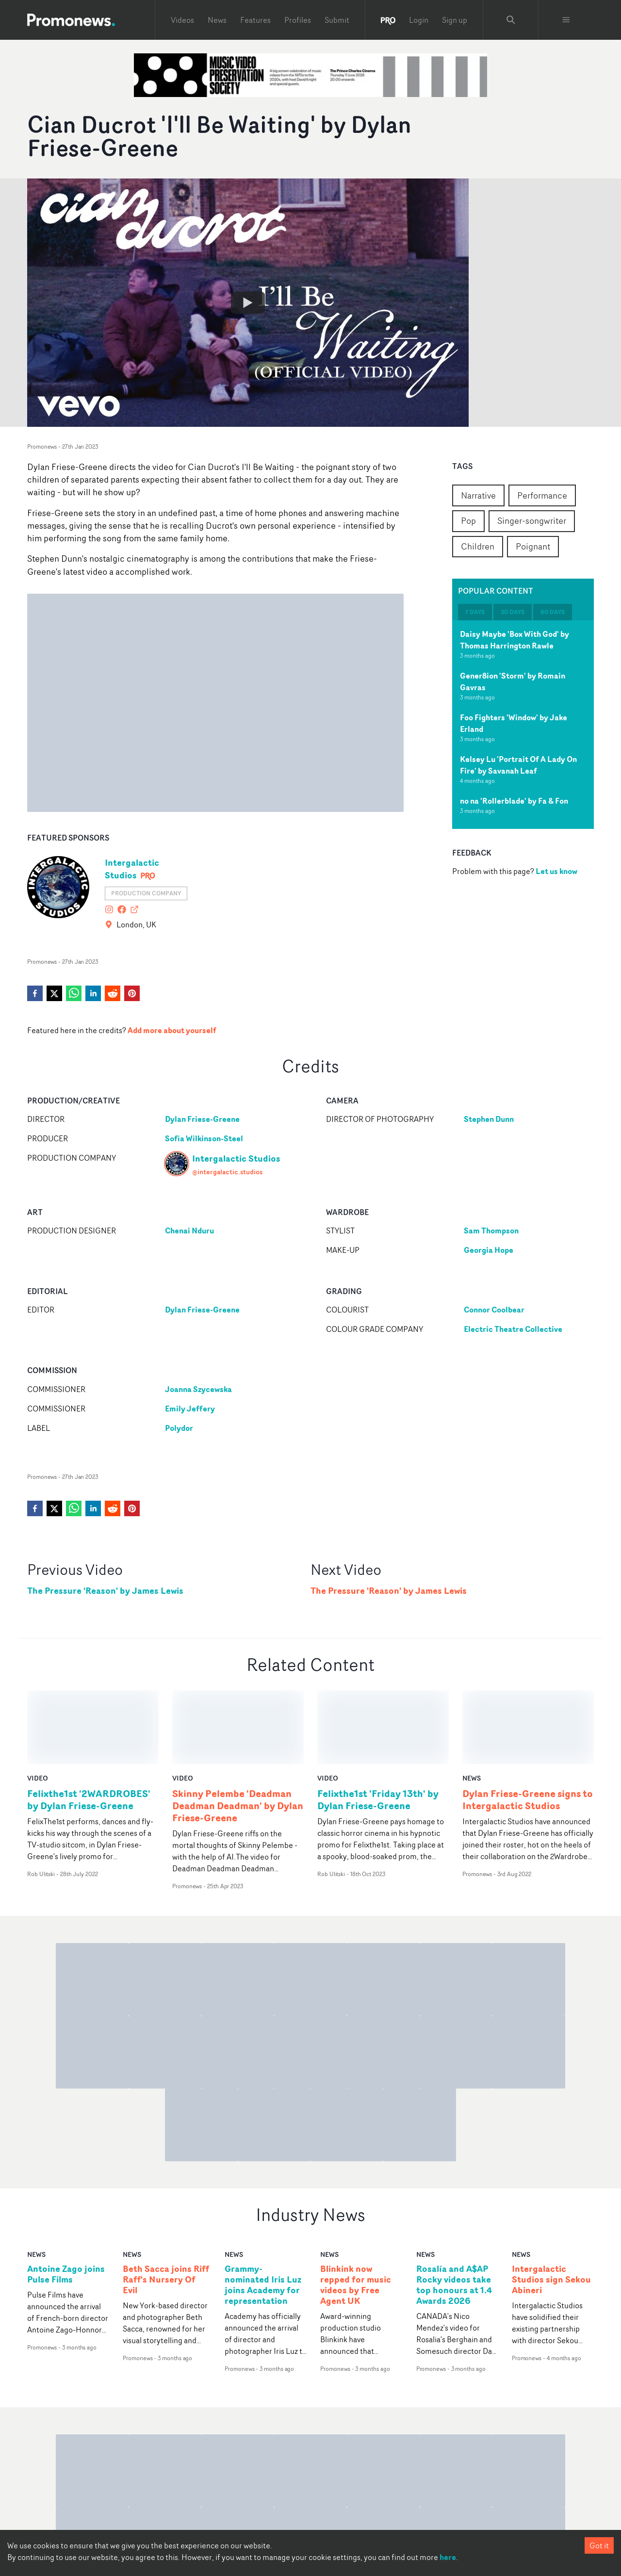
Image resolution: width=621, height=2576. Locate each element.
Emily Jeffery (190, 1408)
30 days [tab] (512, 612)
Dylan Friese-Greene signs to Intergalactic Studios (527, 1726)
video (37, 1704)
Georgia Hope (488, 1250)
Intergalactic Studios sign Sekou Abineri (551, 2206)
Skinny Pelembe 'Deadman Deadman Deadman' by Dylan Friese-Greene (237, 1732)
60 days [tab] (552, 612)
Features (255, 20)
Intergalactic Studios (132, 868)
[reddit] (112, 993)
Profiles (297, 20)
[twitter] (54, 993)
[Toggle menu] (566, 20)
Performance (542, 495)
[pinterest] (132, 993)
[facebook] (35, 993)
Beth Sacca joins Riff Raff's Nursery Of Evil (166, 2206)
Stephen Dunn (489, 1119)
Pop (468, 520)
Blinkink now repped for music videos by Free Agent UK (355, 2211)
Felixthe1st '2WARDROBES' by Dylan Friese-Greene (88, 1726)
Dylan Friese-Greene (202, 1119)
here (448, 2557)
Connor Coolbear (494, 1309)
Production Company (146, 893)
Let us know (556, 871)
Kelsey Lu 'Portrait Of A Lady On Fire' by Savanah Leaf (518, 765)
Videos (182, 20)
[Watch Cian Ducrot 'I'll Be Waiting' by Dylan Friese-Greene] (248, 303)
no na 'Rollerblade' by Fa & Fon (514, 801)
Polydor (179, 1428)
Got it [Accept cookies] (599, 2545)
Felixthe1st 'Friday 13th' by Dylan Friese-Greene (378, 1726)
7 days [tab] (475, 612)
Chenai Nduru (189, 1230)
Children (477, 546)
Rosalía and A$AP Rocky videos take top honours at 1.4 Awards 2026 (454, 2211)
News (217, 20)
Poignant (533, 546)
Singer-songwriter (531, 520)
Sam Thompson (491, 1230)
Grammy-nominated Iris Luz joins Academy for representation (263, 2211)
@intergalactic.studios (227, 1171)
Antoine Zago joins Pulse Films (66, 2200)
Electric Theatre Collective (513, 1329)
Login (418, 20)
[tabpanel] (523, 724)
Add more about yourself (172, 1030)
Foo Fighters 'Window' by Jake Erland (513, 723)
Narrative (478, 495)
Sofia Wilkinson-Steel (204, 1138)
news (471, 1704)
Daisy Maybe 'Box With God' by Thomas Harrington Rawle (514, 639)
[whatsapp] (74, 993)
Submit (337, 20)
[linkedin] (93, 993)
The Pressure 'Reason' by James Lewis (105, 1590)
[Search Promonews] (511, 20)
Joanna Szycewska (198, 1389)
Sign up (454, 20)
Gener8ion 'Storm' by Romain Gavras (512, 681)
